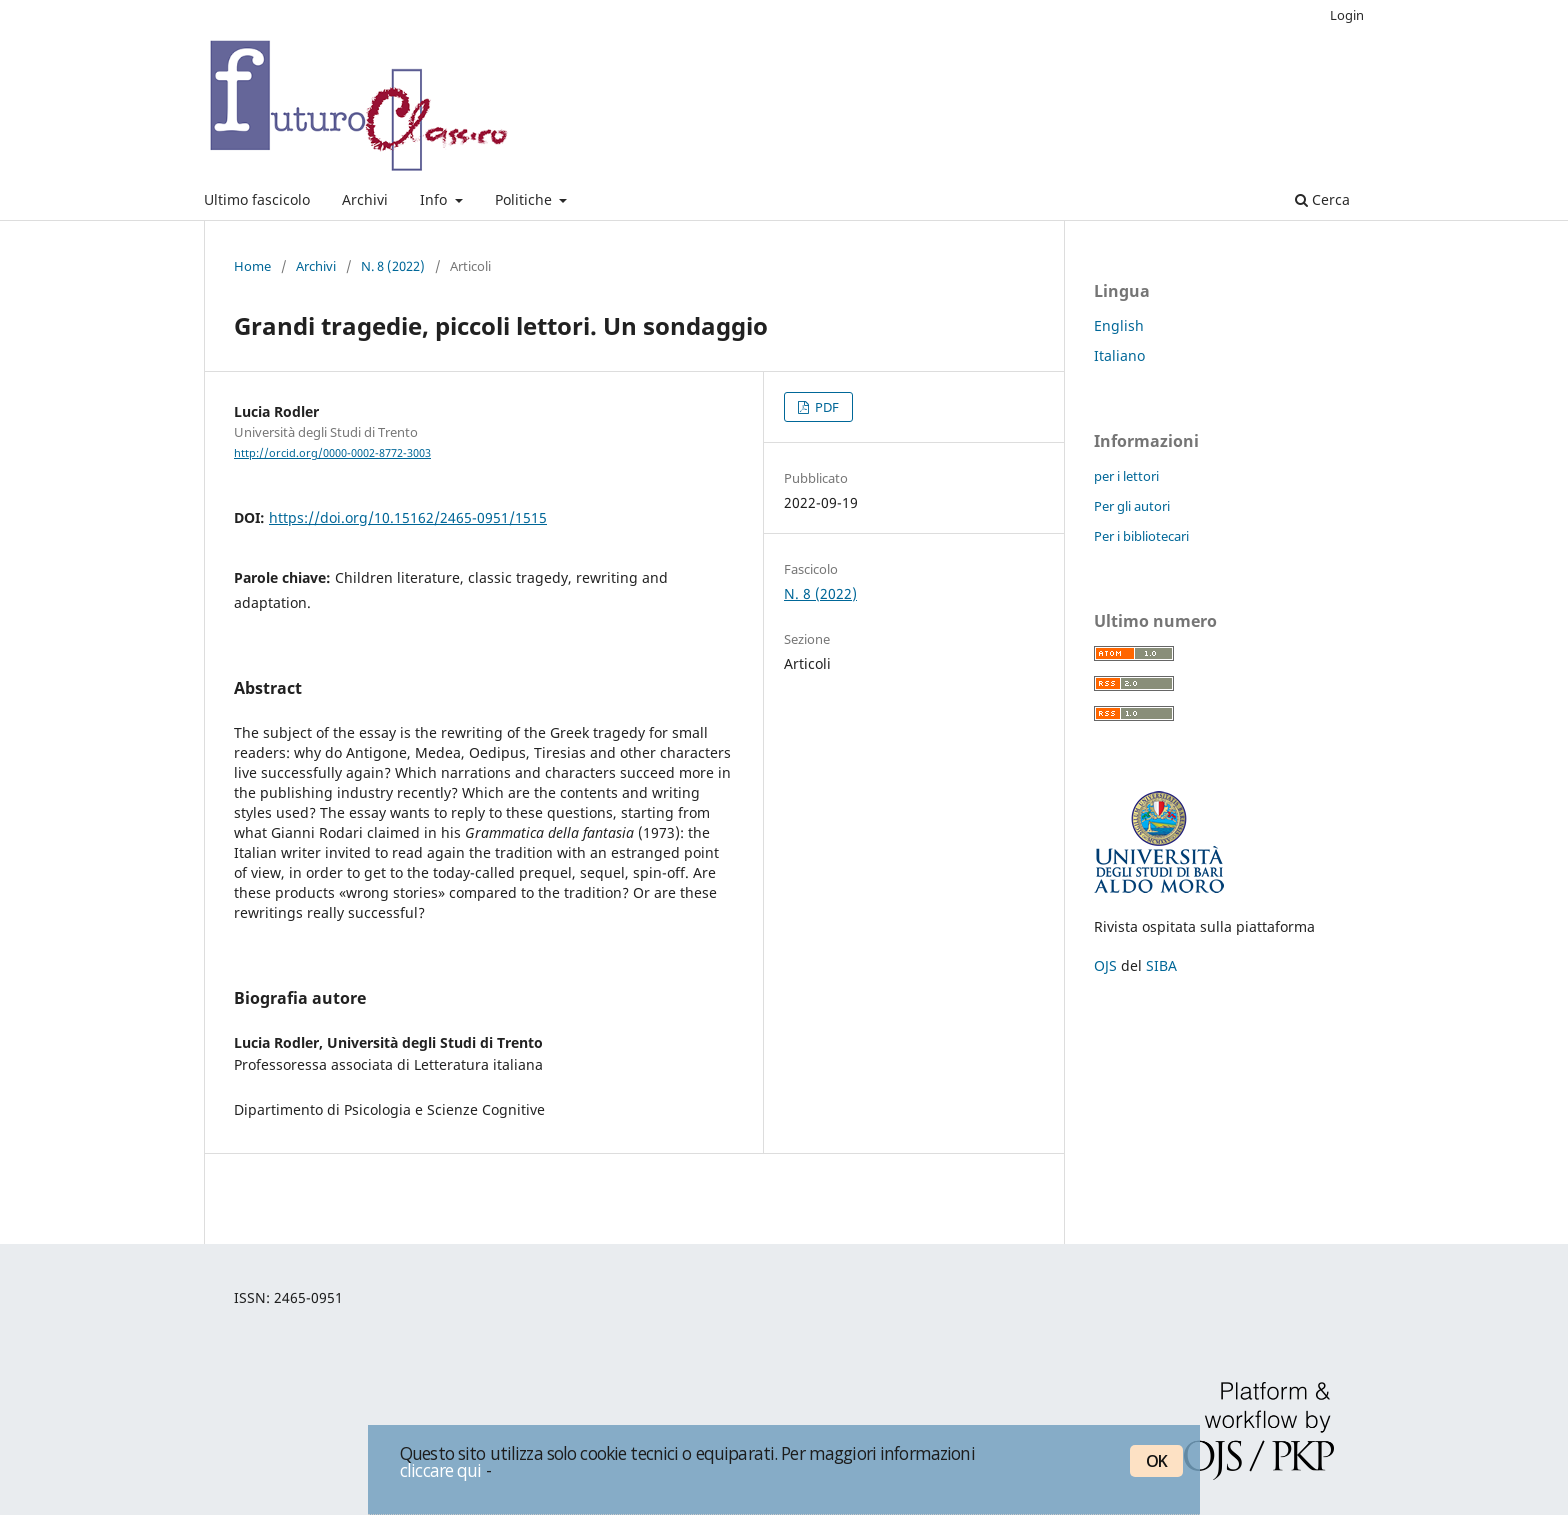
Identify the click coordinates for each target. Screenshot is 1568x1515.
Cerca (1322, 199)
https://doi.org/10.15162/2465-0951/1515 (408, 517)
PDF (825, 407)
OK (1156, 1461)
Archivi (365, 199)
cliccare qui (441, 1470)
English (1119, 325)
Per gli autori (1132, 506)
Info (435, 199)
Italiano (1119, 355)
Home (252, 266)
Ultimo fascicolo (257, 199)
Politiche (525, 199)
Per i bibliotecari (1141, 536)
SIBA (1161, 965)
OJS (1105, 965)
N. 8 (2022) (393, 266)
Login (1347, 15)
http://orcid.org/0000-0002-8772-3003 (332, 453)
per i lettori (1126, 476)
